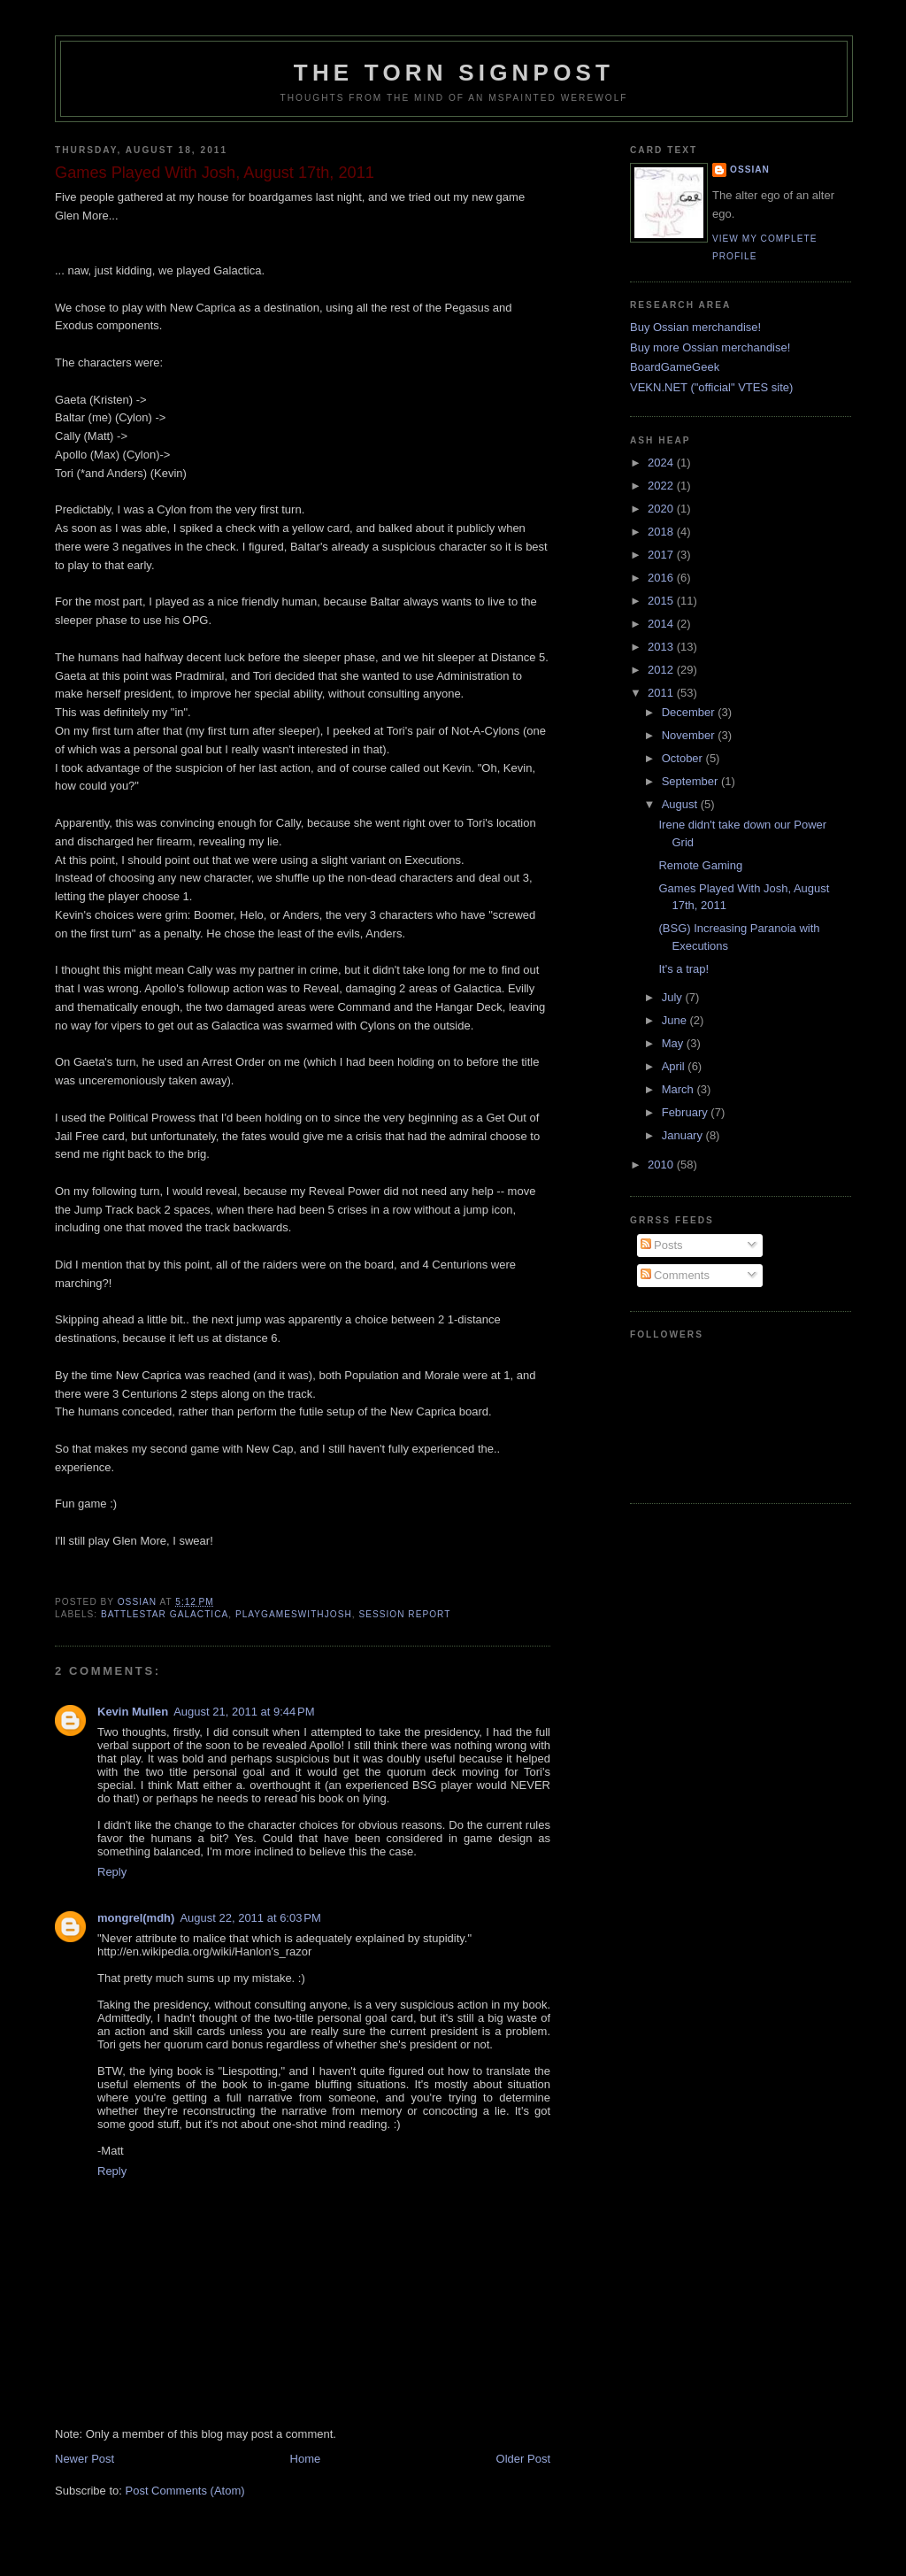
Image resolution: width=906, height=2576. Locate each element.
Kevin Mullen (132, 1711)
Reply (112, 1871)
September (691, 781)
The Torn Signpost (454, 72)
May (674, 1043)
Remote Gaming (700, 865)
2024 (662, 462)
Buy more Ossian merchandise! (710, 347)
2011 (662, 692)
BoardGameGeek (674, 367)
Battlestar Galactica (164, 1614)
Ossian (750, 169)
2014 (662, 623)
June (676, 1020)
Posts (662, 1245)
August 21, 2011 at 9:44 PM (243, 1711)
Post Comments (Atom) (185, 2490)
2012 (662, 669)
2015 (662, 600)
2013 (662, 646)
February (686, 1112)
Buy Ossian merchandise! (695, 327)
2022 (662, 485)
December (690, 712)
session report (404, 1614)
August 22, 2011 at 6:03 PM (250, 1917)
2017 (662, 554)
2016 (662, 577)
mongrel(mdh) (135, 1917)
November (690, 735)
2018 (662, 531)
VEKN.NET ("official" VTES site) (711, 387)
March (679, 1089)
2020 (662, 508)
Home (305, 2458)
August (681, 804)
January (684, 1135)
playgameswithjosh (293, 1614)
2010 (662, 1164)
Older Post (523, 2458)
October (684, 758)
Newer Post (84, 2458)
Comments (675, 1275)
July (674, 997)
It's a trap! (683, 969)
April (675, 1066)
